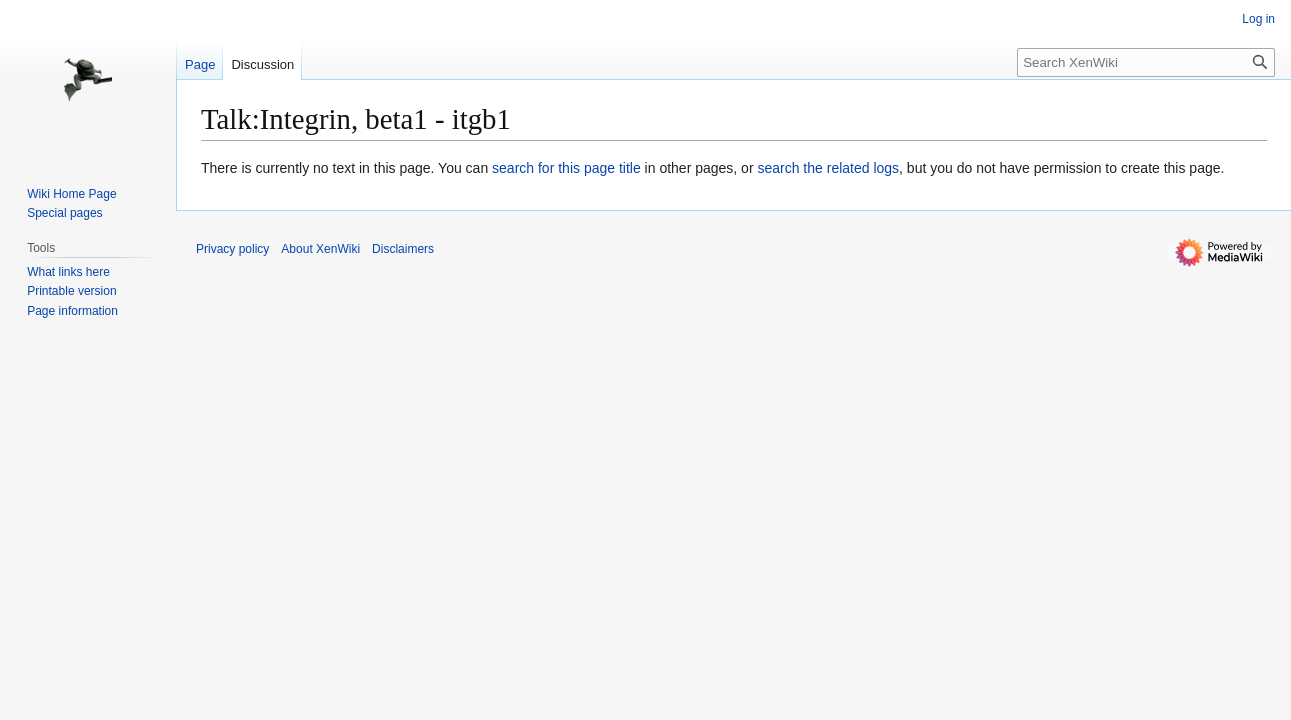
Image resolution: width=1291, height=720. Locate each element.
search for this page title (566, 168)
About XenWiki (320, 249)
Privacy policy (232, 249)
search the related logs (828, 168)
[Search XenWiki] (1146, 62)
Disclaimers (403, 249)
